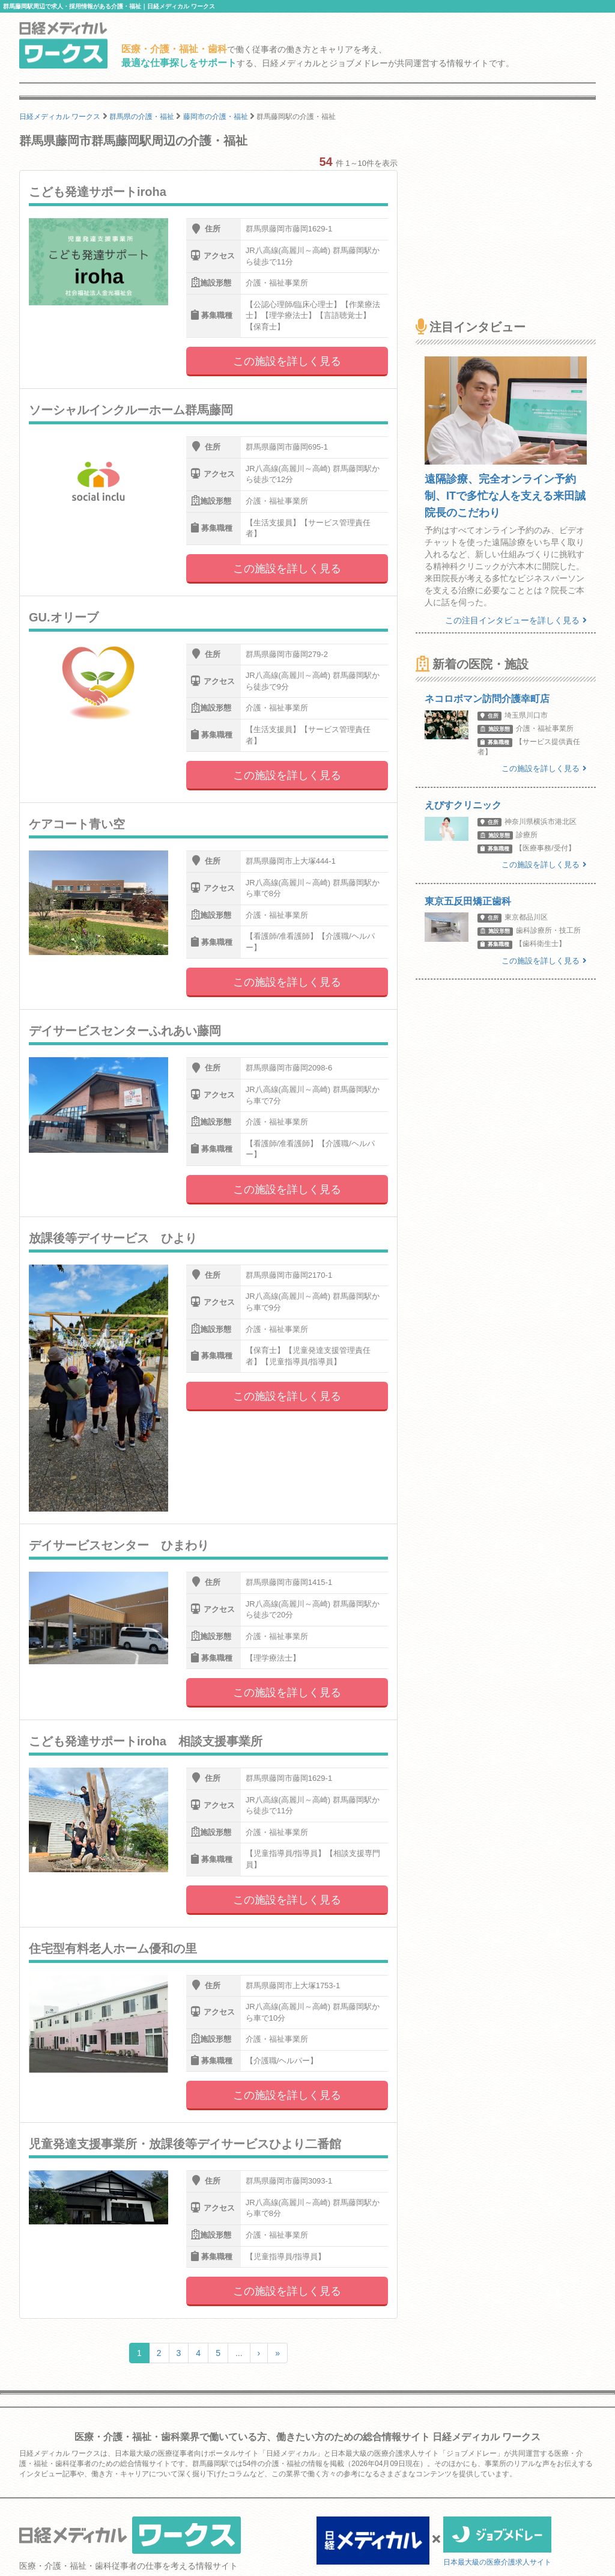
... (239, 2353)
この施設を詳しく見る (287, 361)
